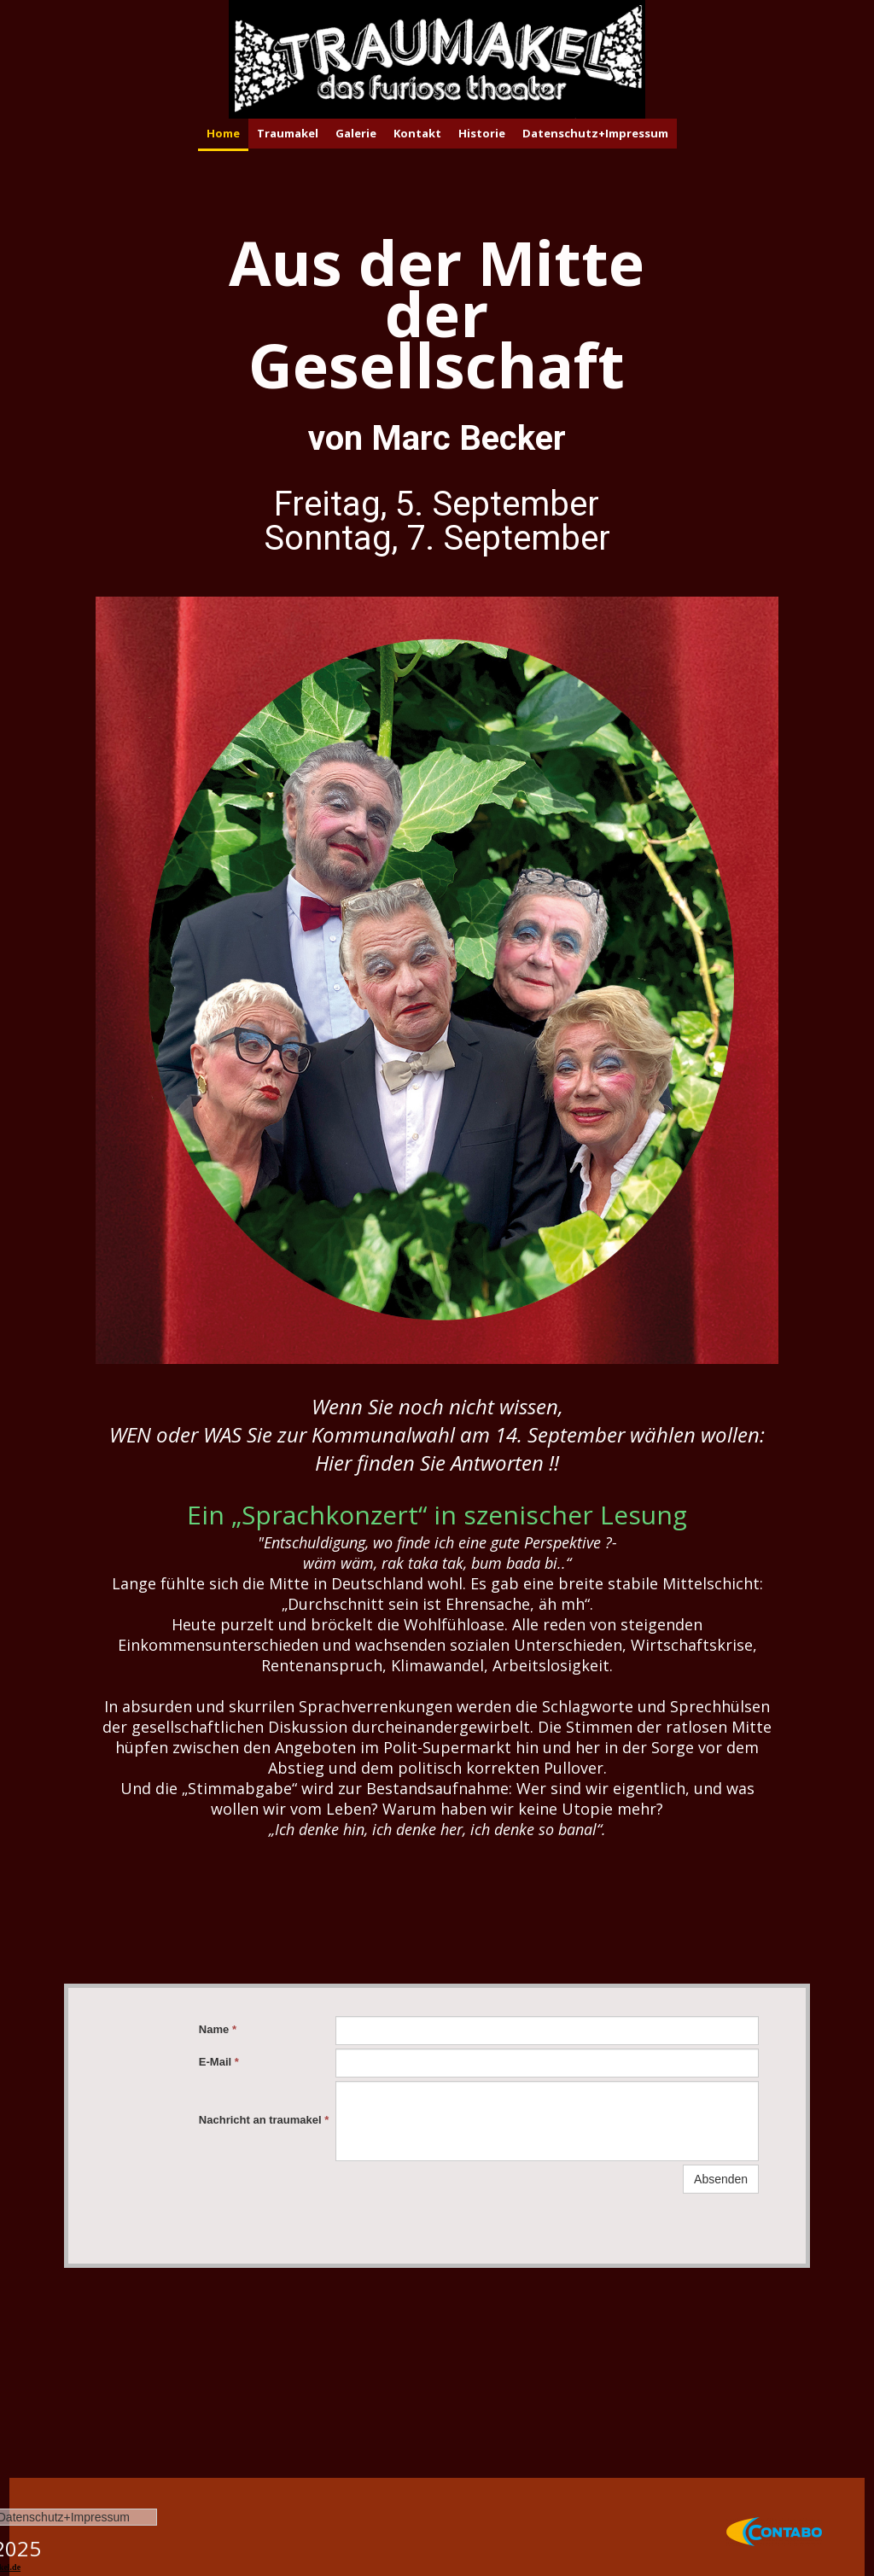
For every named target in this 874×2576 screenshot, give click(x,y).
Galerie (355, 133)
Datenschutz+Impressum (595, 133)
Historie (481, 133)
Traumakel (287, 133)
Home (223, 133)
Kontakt (417, 133)
